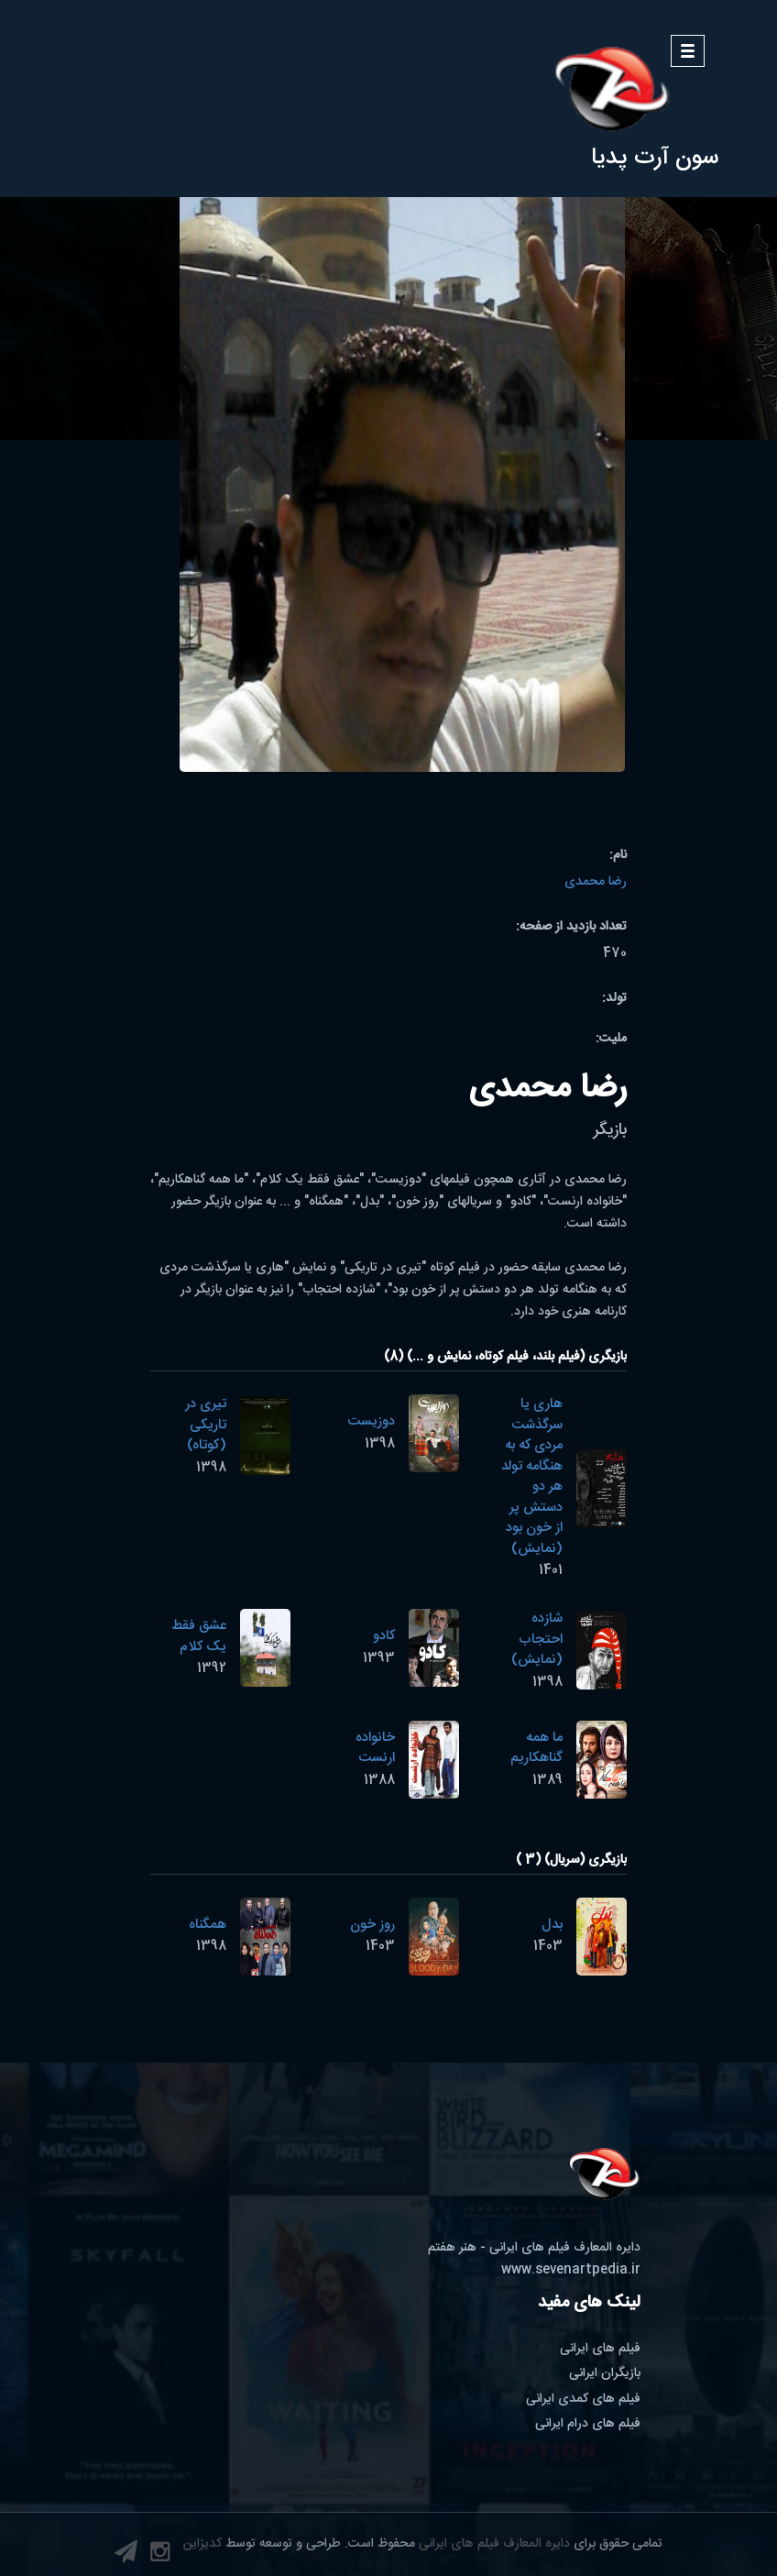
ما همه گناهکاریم (536, 1748)
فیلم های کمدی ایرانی (583, 2399)
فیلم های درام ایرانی (587, 2424)
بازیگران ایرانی (604, 2373)
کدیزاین (202, 2544)
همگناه (207, 1924)
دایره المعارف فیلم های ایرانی (494, 2544)
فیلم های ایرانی (600, 2349)
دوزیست (371, 1421)
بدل (552, 1924)
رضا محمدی (595, 882)
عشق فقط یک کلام (198, 1636)
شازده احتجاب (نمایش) (537, 1639)
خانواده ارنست (375, 1748)
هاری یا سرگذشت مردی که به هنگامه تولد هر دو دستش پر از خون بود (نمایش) (532, 1476)
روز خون (372, 1924)
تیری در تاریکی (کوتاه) (205, 1425)
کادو (384, 1635)
